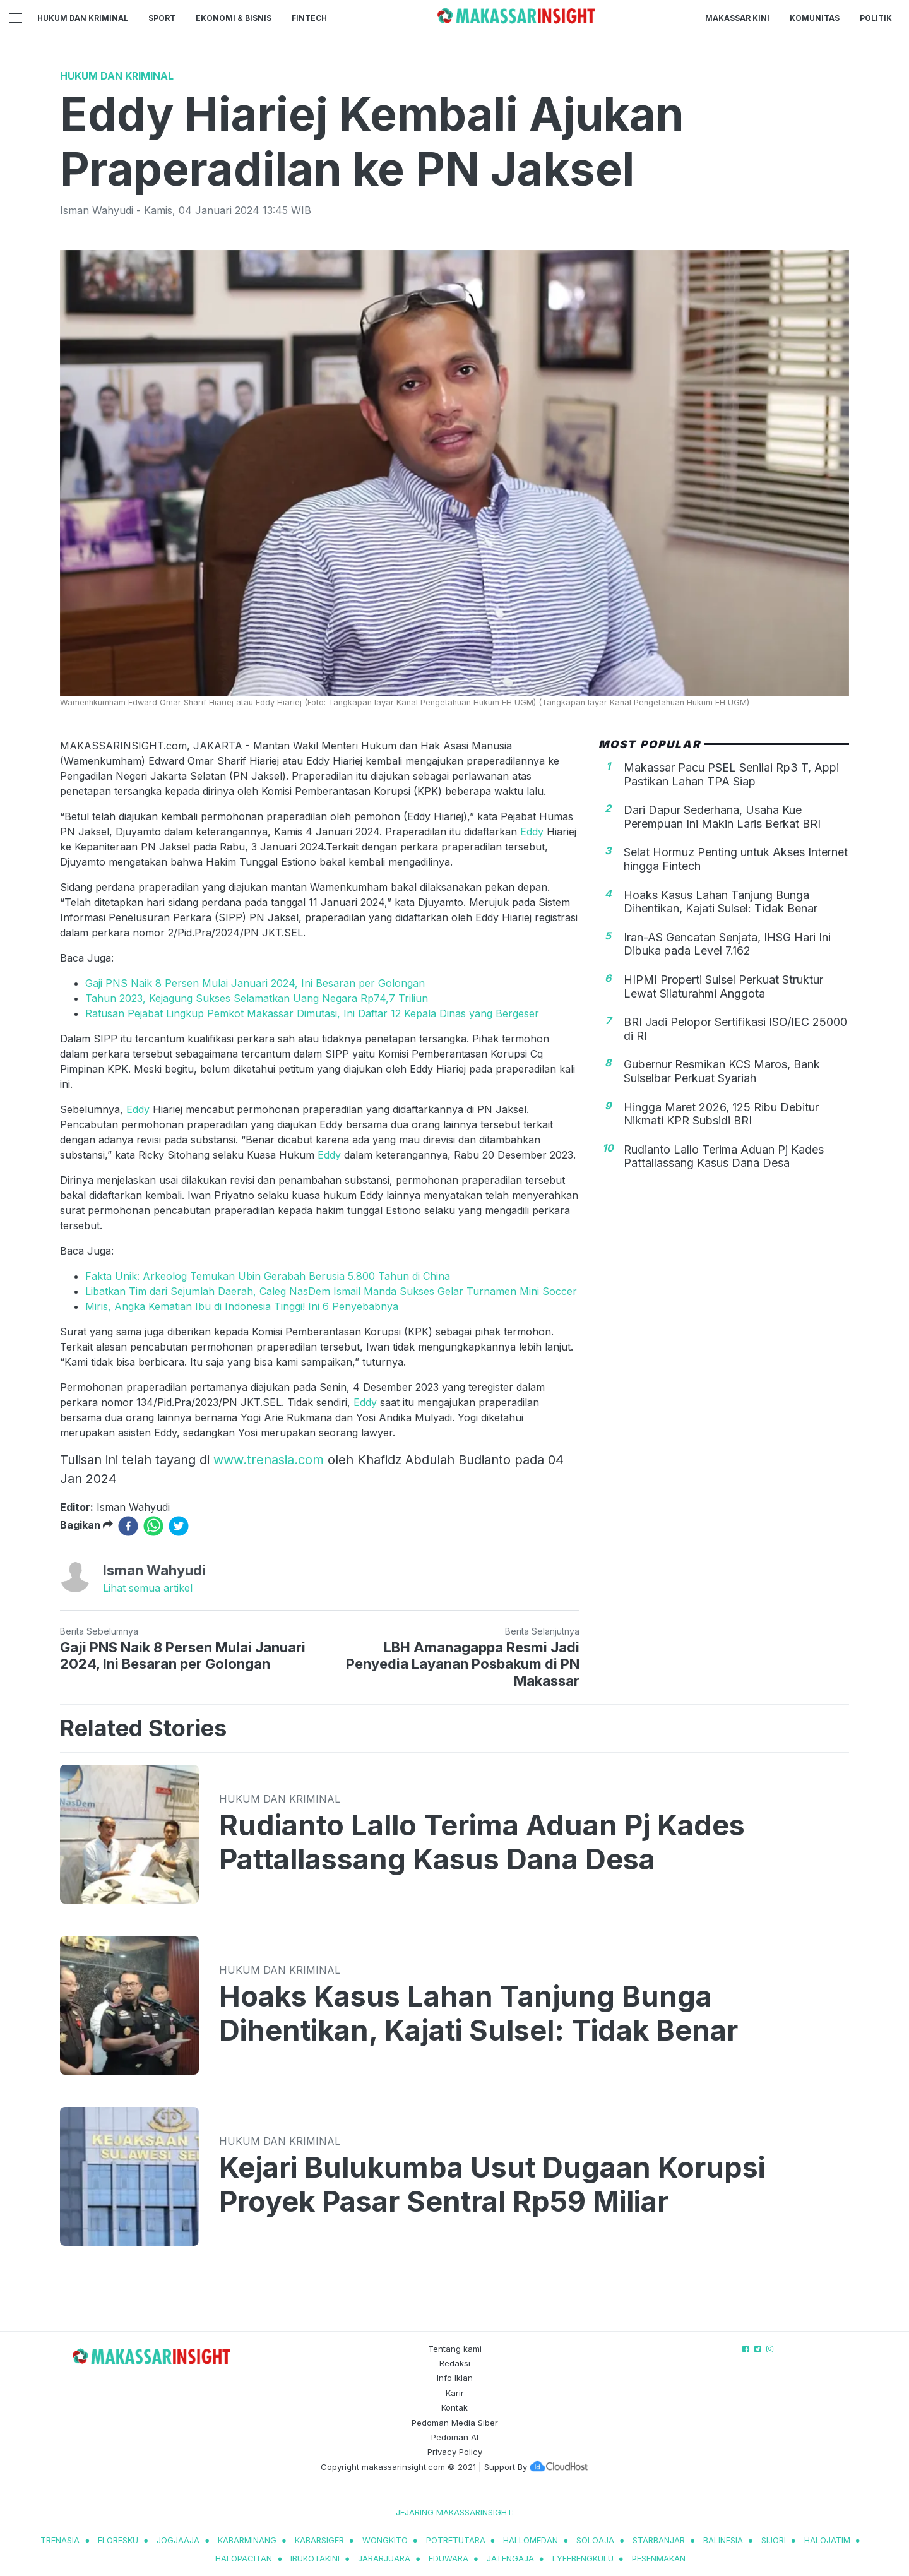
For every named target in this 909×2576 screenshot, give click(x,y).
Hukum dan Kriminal (82, 18)
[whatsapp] (153, 1526)
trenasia (60, 2540)
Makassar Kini (737, 18)
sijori (773, 2540)
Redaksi (454, 2363)
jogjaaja (178, 2540)
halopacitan (243, 2558)
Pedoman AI (454, 2437)
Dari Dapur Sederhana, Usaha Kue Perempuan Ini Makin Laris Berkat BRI (722, 816)
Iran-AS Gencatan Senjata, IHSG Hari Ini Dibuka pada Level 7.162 (727, 944)
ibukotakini (315, 2558)
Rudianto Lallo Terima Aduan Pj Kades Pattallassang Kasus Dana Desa (724, 1156)
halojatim (827, 2540)
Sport (161, 18)
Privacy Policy (454, 2452)
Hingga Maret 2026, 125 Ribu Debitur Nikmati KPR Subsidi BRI (721, 1114)
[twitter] (179, 1526)
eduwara (448, 2558)
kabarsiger (319, 2540)
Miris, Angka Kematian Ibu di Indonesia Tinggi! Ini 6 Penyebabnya (241, 1306)
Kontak (454, 2407)
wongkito (385, 2540)
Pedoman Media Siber (455, 2423)
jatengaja (510, 2558)
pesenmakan (659, 2558)
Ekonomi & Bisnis (233, 18)
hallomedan (530, 2540)
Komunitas (815, 18)
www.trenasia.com (268, 1459)
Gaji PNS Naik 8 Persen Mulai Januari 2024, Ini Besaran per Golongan (255, 983)
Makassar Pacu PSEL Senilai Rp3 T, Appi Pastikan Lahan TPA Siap (731, 774)
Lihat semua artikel (148, 1588)
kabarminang (247, 2540)
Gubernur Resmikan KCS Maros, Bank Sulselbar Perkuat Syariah (722, 1071)
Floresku (118, 2540)
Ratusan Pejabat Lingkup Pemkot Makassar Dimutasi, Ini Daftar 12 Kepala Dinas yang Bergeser (312, 1013)
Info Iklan (455, 2378)
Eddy (533, 831)
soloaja (595, 2540)
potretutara (455, 2540)
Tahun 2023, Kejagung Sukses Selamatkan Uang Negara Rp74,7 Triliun (256, 998)
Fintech (309, 18)
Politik (876, 18)
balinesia (723, 2540)
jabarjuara (384, 2558)
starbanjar (659, 2540)
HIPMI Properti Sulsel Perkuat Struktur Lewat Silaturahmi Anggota (723, 986)
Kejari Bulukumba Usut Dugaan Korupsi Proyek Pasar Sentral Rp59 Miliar (492, 2184)
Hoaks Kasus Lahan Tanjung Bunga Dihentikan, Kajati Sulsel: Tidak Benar (720, 901)
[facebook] (128, 1526)
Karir (455, 2393)
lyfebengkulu (583, 2558)
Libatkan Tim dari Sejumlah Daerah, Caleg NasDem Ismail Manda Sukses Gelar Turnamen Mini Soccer (331, 1291)
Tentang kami (455, 2349)
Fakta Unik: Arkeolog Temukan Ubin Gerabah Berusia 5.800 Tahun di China (267, 1276)
